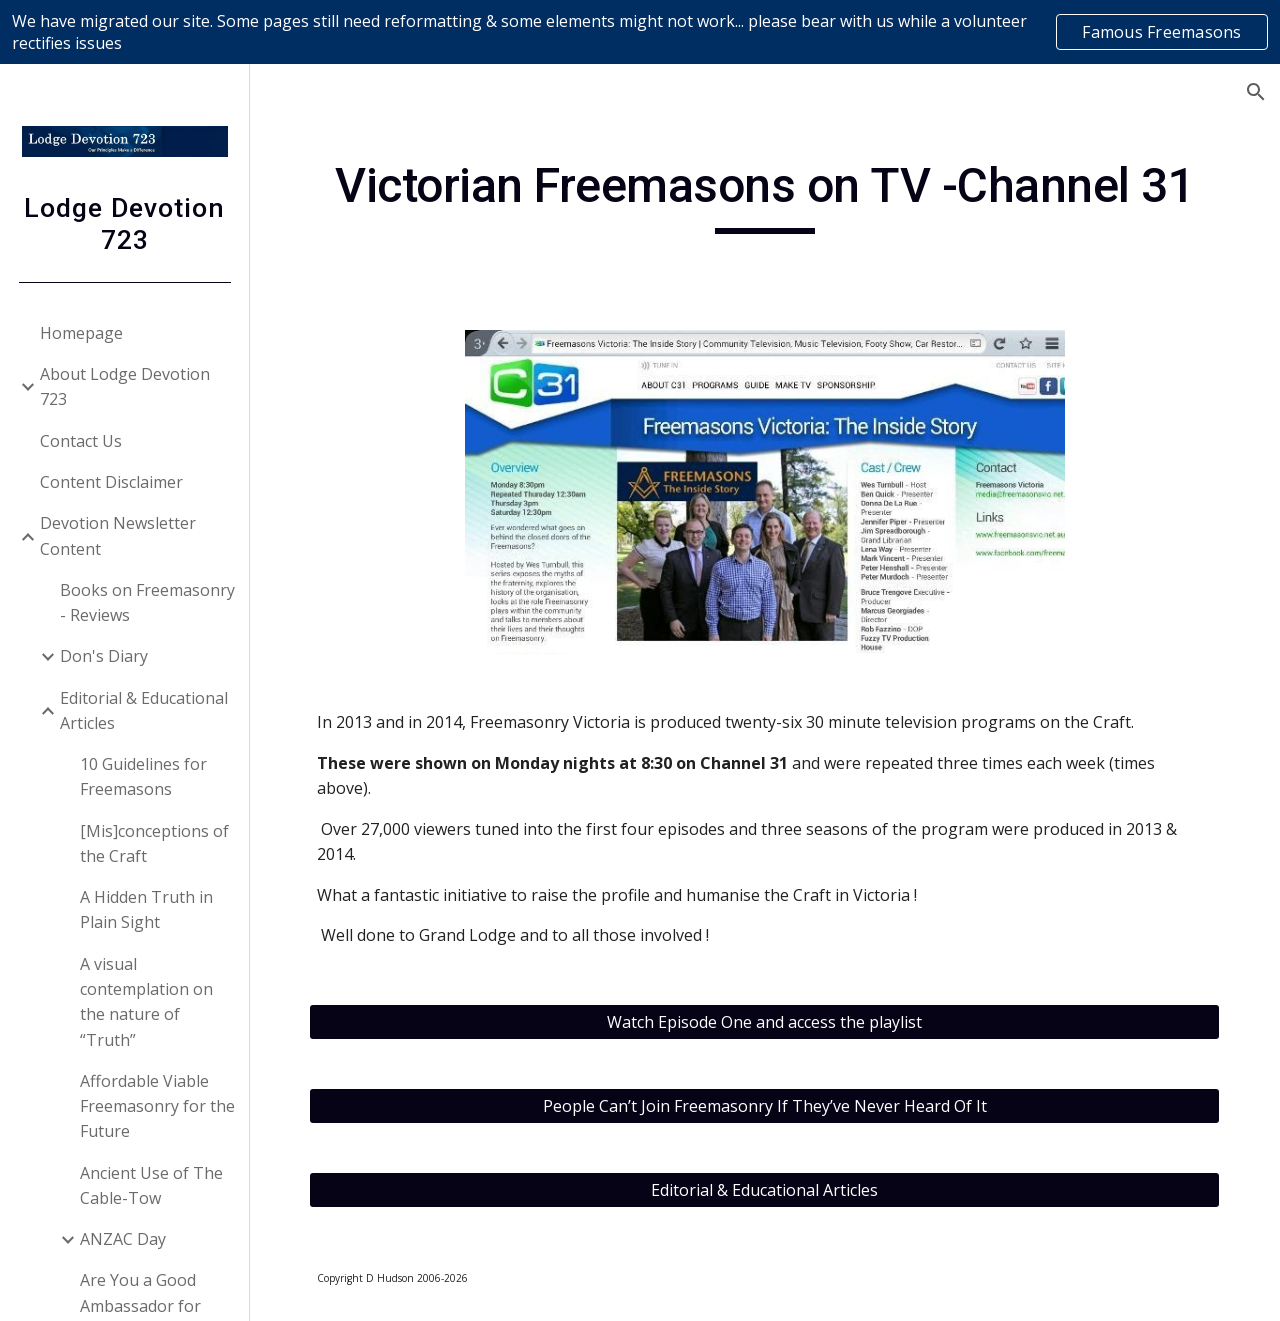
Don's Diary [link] (104, 656)
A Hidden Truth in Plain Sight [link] (146, 909)
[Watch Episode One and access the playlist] (765, 1022)
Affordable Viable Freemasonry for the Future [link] (157, 1106)
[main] (765, 195)
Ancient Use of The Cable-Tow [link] (151, 1185)
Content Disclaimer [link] (111, 482)
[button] (1256, 92)
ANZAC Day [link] (123, 1239)
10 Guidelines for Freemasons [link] (143, 776)
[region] (640, 32)
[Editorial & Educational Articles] (765, 1190)
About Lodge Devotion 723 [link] (125, 386)
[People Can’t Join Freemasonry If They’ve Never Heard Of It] (765, 1106)
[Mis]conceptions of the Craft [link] (154, 843)
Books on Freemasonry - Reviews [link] (147, 602)
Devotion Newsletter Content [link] (118, 535)
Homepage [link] (81, 333)
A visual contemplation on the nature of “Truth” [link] (146, 1002)
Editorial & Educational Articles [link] (144, 710)
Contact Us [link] (81, 441)
